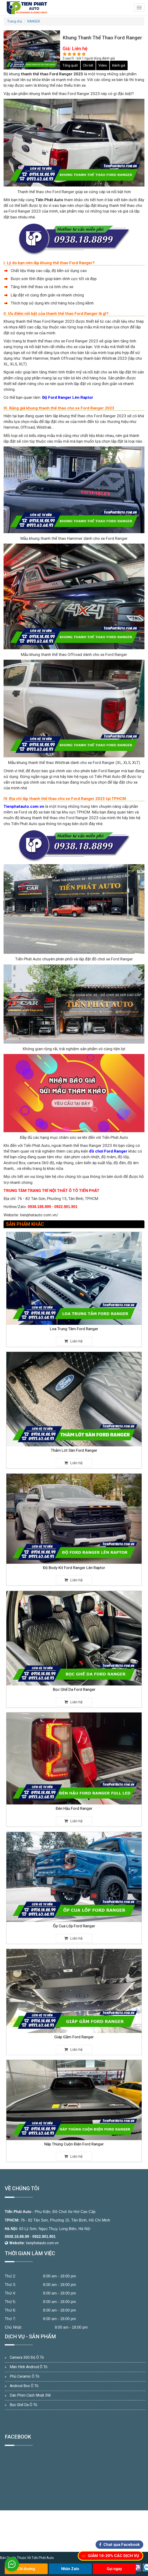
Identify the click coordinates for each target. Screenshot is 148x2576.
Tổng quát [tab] (70, 65)
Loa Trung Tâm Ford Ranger (74, 1301)
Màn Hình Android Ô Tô (28, 2367)
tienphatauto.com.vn (42, 2243)
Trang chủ (14, 21)
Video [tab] (102, 65)
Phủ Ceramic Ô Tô (24, 2376)
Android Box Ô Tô (24, 2386)
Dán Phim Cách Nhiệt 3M (30, 2395)
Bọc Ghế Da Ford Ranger (74, 1661)
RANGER (33, 21)
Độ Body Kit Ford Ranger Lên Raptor (74, 1541)
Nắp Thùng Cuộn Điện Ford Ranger (74, 2121)
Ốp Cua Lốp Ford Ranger (74, 1899)
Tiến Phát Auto (18, 2212)
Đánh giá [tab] (118, 65)
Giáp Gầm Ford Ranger (74, 2012)
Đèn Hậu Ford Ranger (74, 1781)
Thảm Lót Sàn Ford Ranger (74, 1422)
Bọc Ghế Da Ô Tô (23, 2405)
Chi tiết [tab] (88, 65)
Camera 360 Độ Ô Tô (27, 2357)
